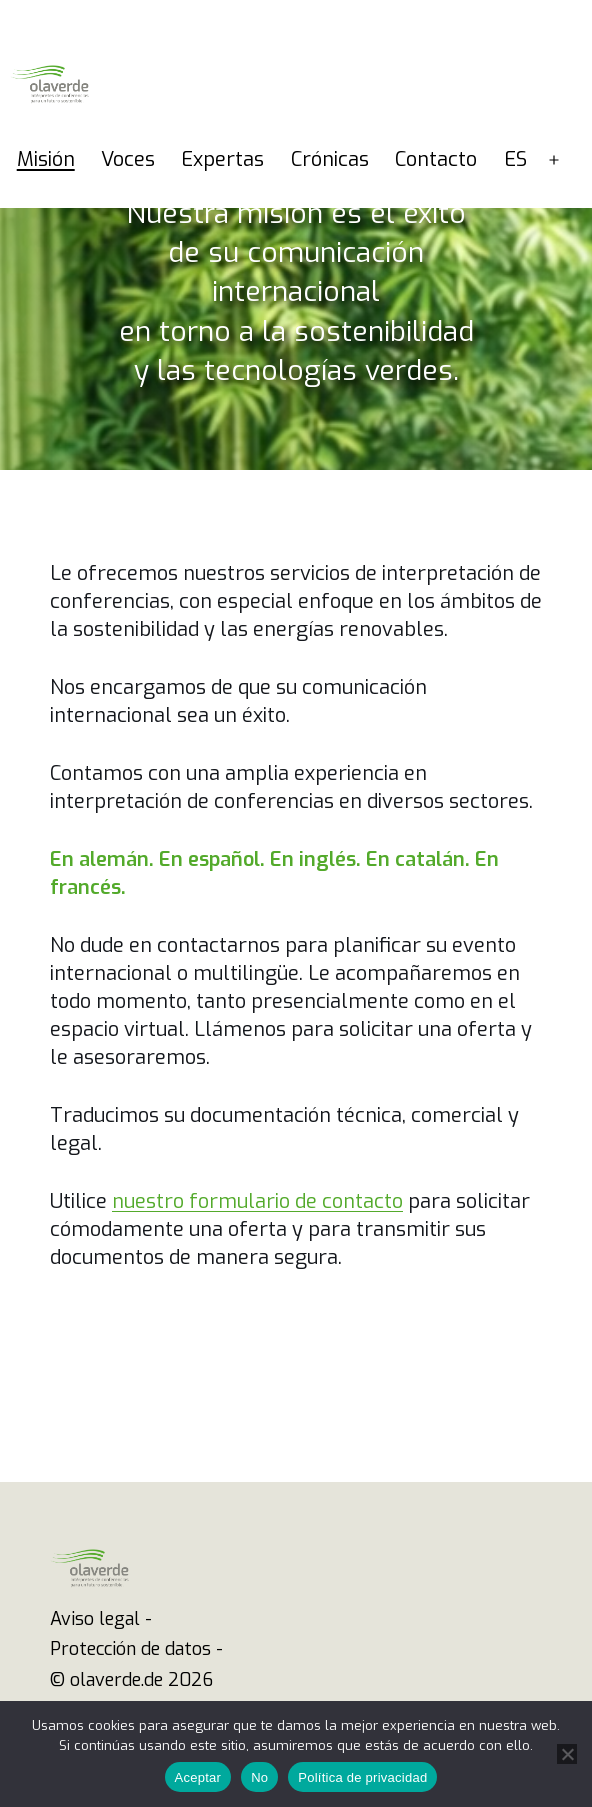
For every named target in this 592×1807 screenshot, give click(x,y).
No (259, 1777)
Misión (46, 159)
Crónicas (330, 159)
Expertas (222, 159)
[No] (567, 1754)
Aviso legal (95, 1619)
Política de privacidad (362, 1777)
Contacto (436, 159)
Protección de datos (130, 1649)
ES (515, 159)
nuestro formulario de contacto (257, 1201)
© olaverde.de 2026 (131, 1680)
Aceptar (198, 1777)
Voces (128, 159)
